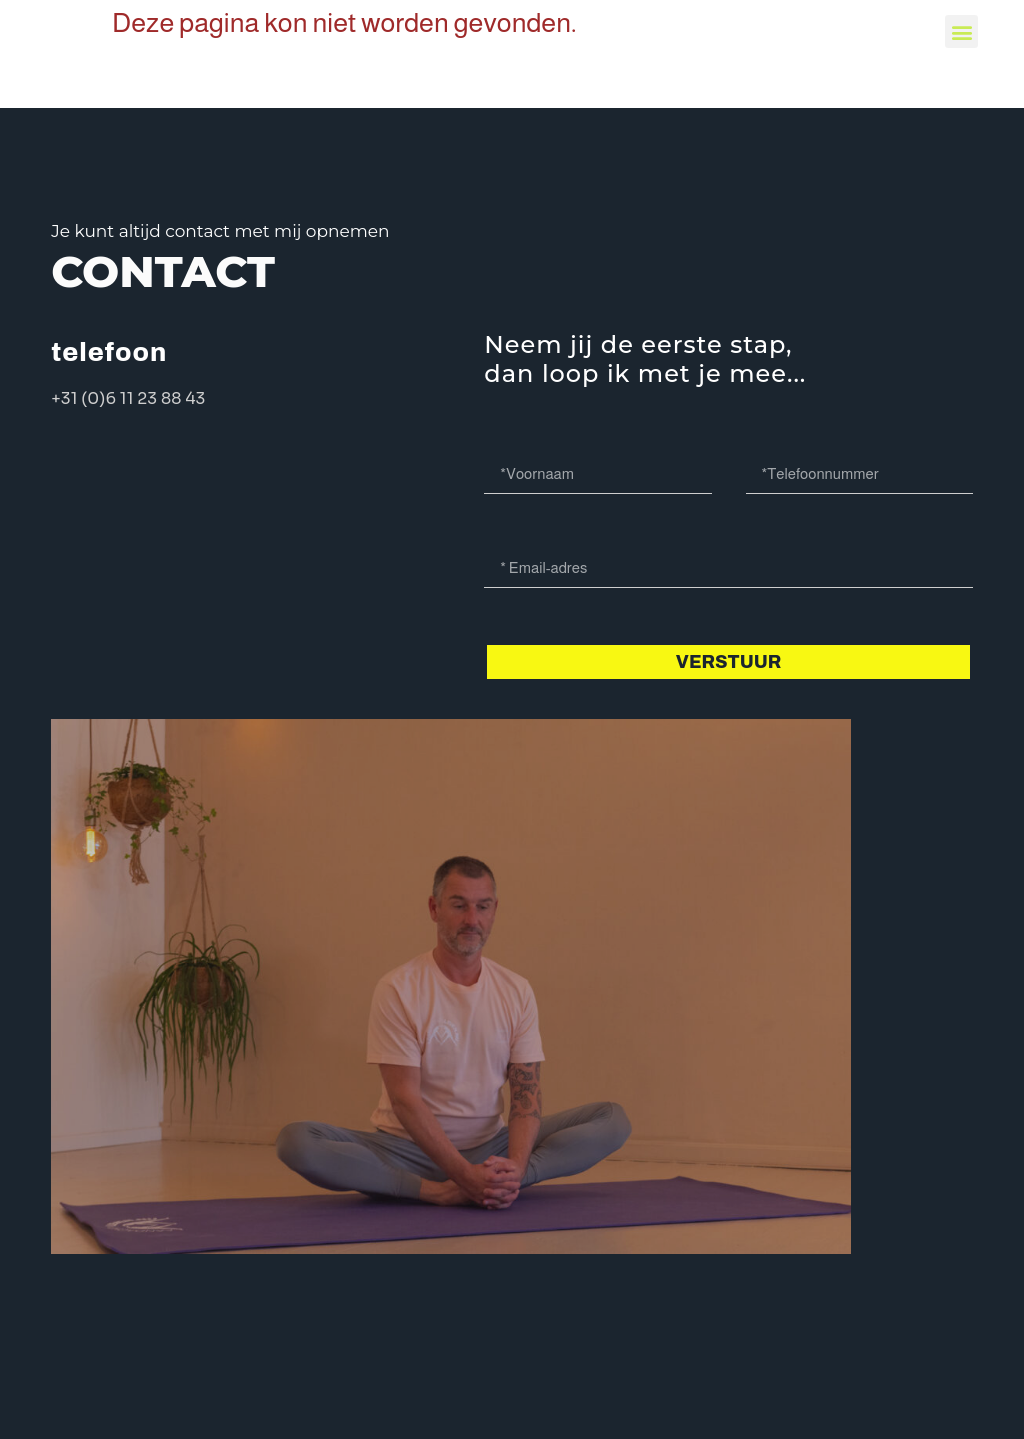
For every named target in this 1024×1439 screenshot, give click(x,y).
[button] (961, 31)
